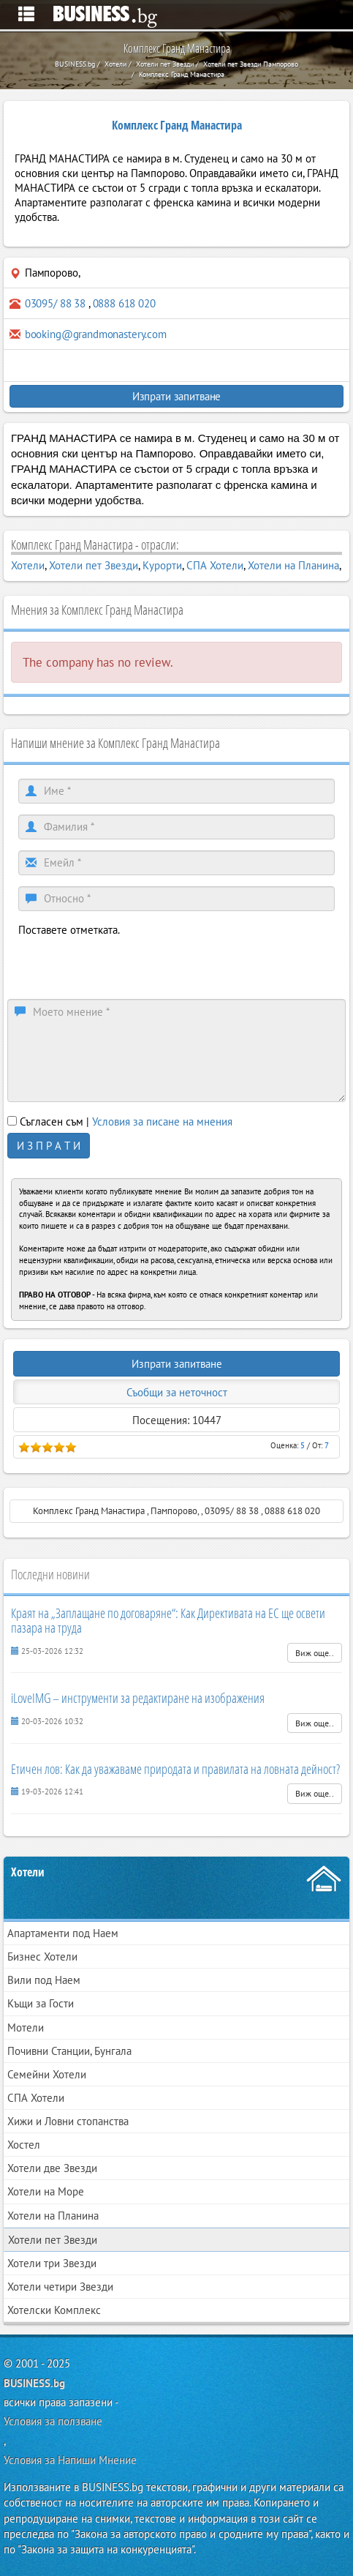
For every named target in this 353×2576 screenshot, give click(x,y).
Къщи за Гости (40, 2003)
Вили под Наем (43, 1980)
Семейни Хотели (46, 2074)
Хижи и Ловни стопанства (68, 2121)
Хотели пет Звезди (93, 565)
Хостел (23, 2145)
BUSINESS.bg (34, 2383)
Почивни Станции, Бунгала (69, 2051)
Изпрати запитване (176, 396)
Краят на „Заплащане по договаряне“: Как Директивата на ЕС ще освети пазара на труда (168, 1620)
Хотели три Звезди (51, 2263)
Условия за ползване (53, 2421)
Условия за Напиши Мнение (70, 2460)
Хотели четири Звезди (60, 2287)
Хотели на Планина (293, 565)
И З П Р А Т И (48, 1146)
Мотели (25, 2027)
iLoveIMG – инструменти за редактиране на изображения (138, 1698)
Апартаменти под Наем (62, 1933)
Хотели (28, 565)
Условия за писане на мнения (162, 1121)
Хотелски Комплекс (54, 2310)
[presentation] (129, 966)
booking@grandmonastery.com (96, 334)
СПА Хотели (214, 565)
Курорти (162, 565)
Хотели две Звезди (52, 2168)
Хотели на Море (45, 2191)
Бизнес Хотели (42, 1956)
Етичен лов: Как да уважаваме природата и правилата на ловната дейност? (175, 1769)
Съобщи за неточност (176, 1392)
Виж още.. (314, 1652)
